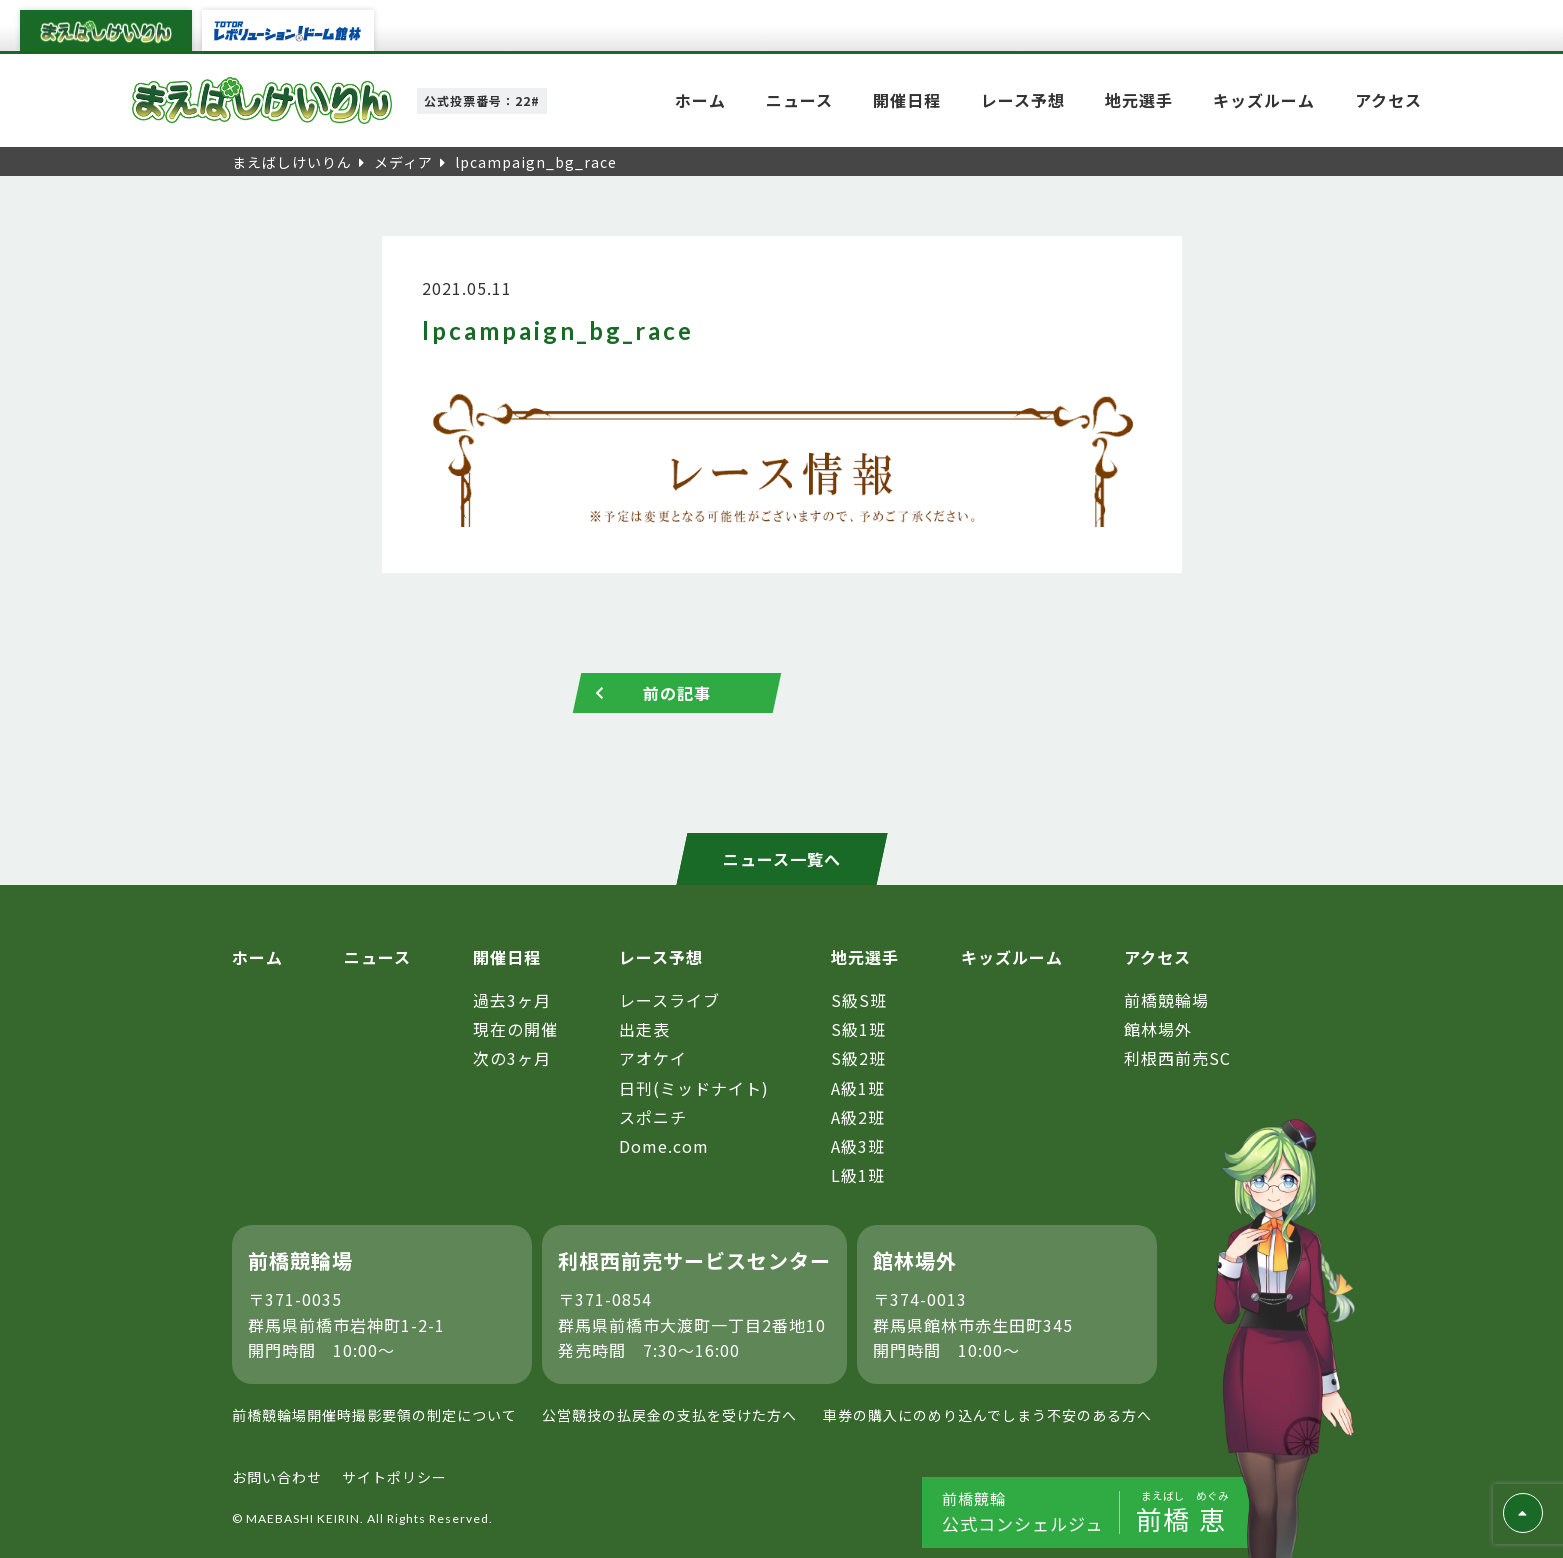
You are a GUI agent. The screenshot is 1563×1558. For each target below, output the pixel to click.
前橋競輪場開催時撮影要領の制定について (374, 1415)
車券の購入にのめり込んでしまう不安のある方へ (987, 1415)
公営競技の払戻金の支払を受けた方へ (669, 1415)
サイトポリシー (394, 1478)
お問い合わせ (277, 1478)
